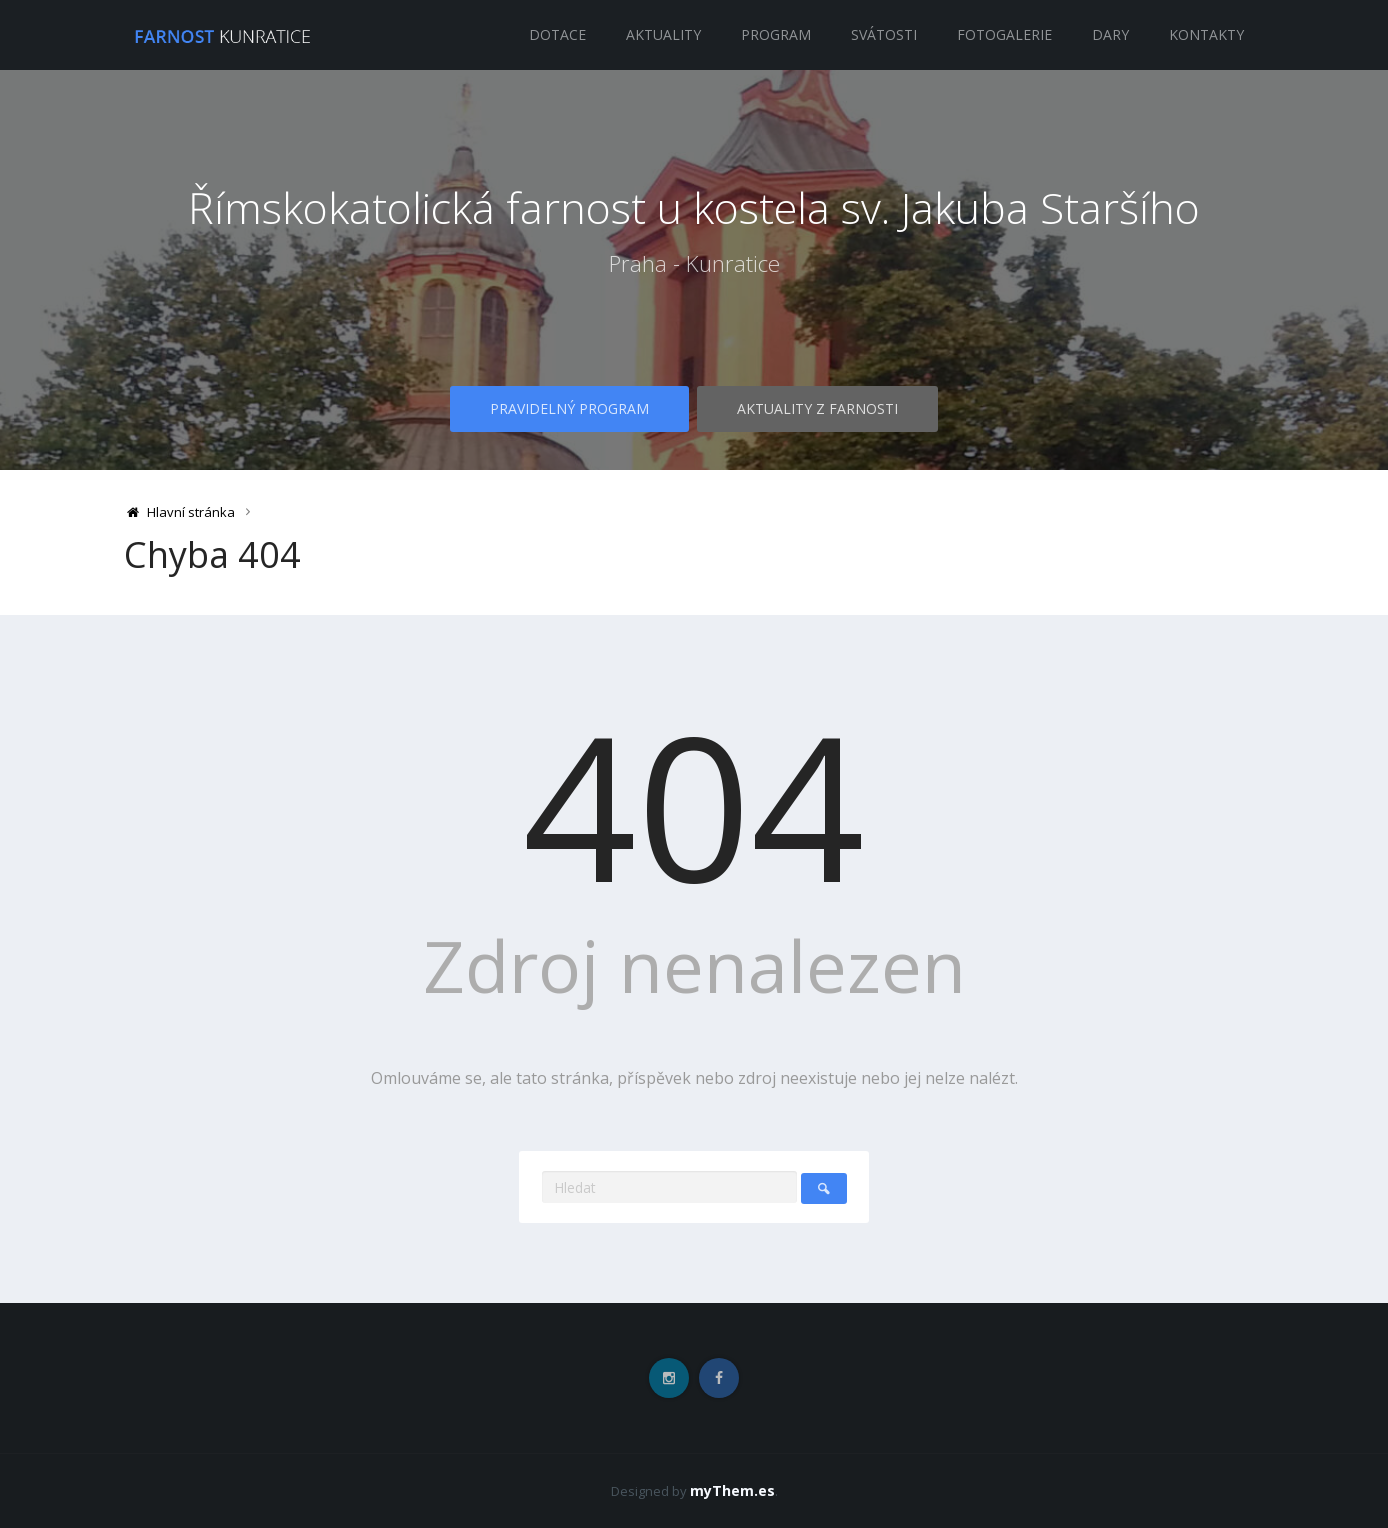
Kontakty (1206, 34)
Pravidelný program (568, 412)
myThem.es (732, 1490)
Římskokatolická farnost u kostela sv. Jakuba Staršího (694, 207)
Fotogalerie (1004, 34)
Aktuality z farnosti (818, 412)
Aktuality (663, 34)
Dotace (557, 34)
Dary (1110, 34)
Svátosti (884, 34)
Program (776, 34)
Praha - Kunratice (694, 298)
